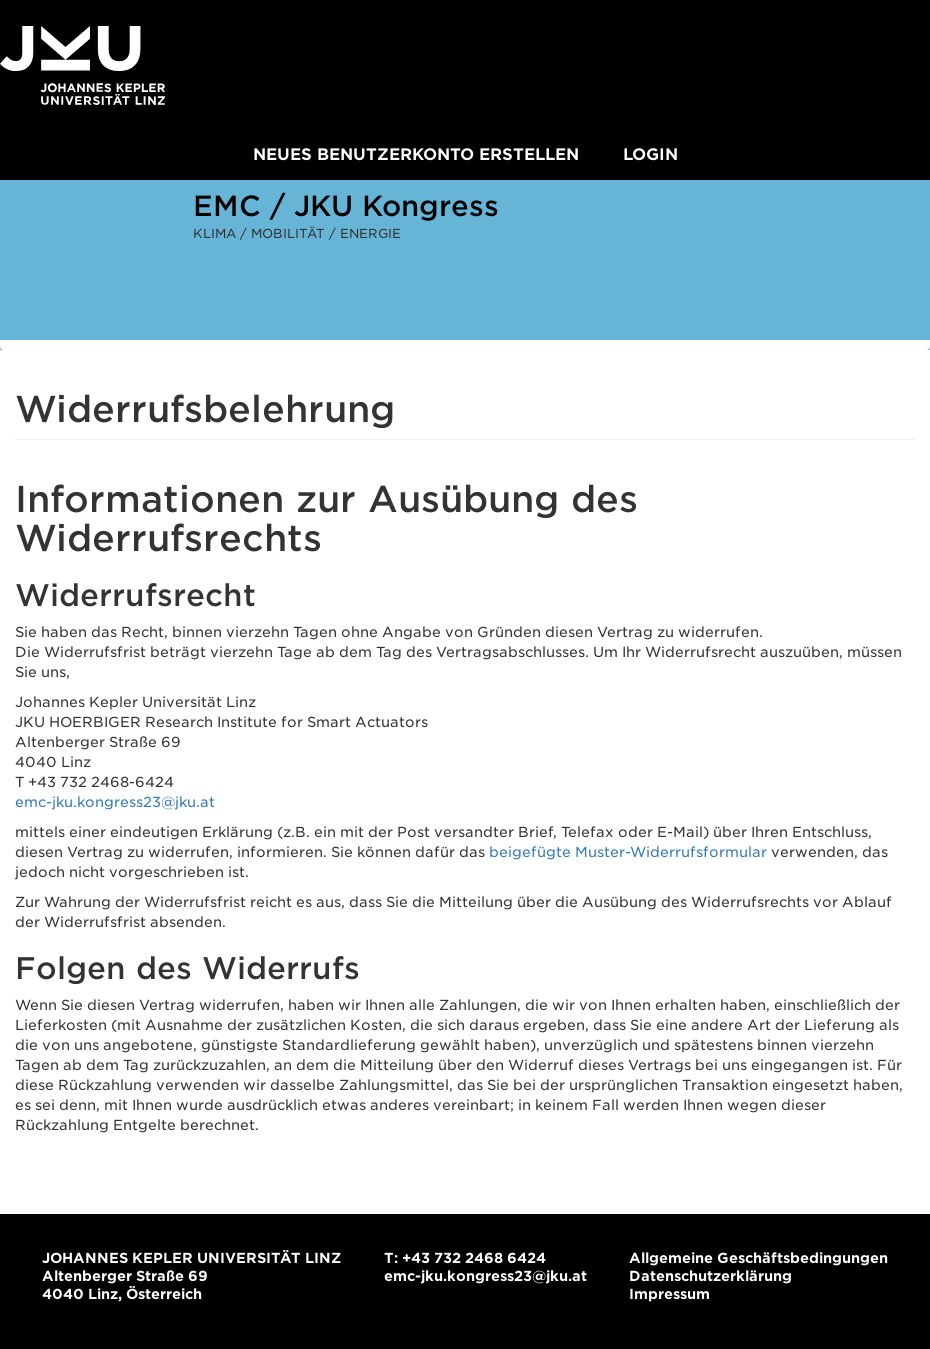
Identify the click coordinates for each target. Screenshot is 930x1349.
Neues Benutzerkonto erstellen (416, 154)
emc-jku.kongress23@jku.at (115, 802)
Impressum (669, 1294)
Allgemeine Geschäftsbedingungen (758, 1258)
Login (650, 154)
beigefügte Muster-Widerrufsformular (628, 852)
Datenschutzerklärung (710, 1276)
